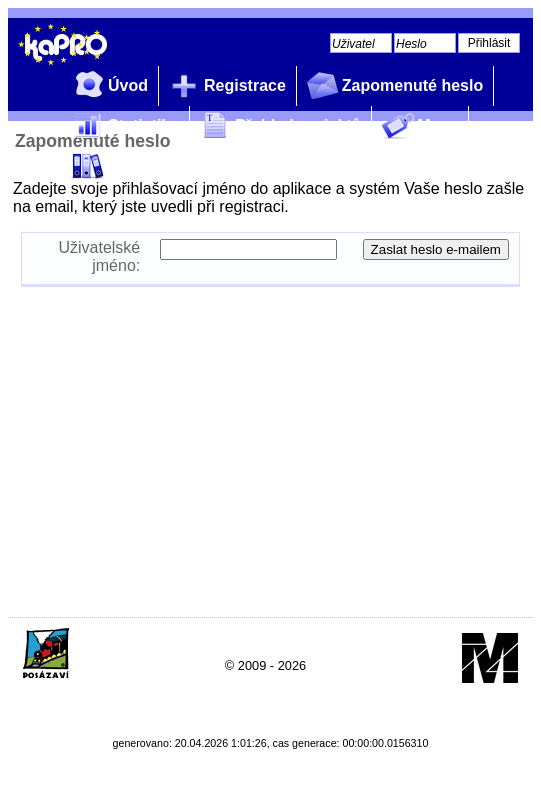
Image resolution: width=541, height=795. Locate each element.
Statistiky (123, 126)
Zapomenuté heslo (392, 86)
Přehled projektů (278, 126)
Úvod (108, 86)
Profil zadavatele (151, 166)
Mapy (417, 126)
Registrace (225, 86)
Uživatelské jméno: (99, 256)
